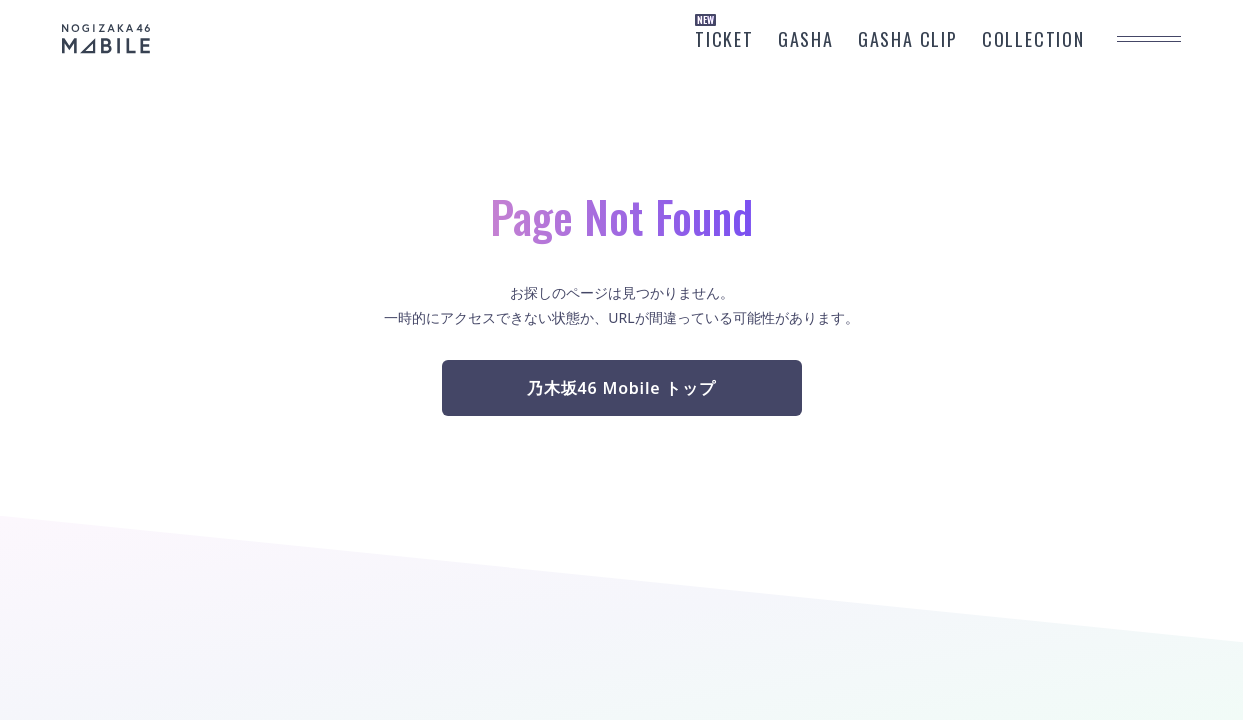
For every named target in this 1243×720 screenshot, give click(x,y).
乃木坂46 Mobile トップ (621, 388)
